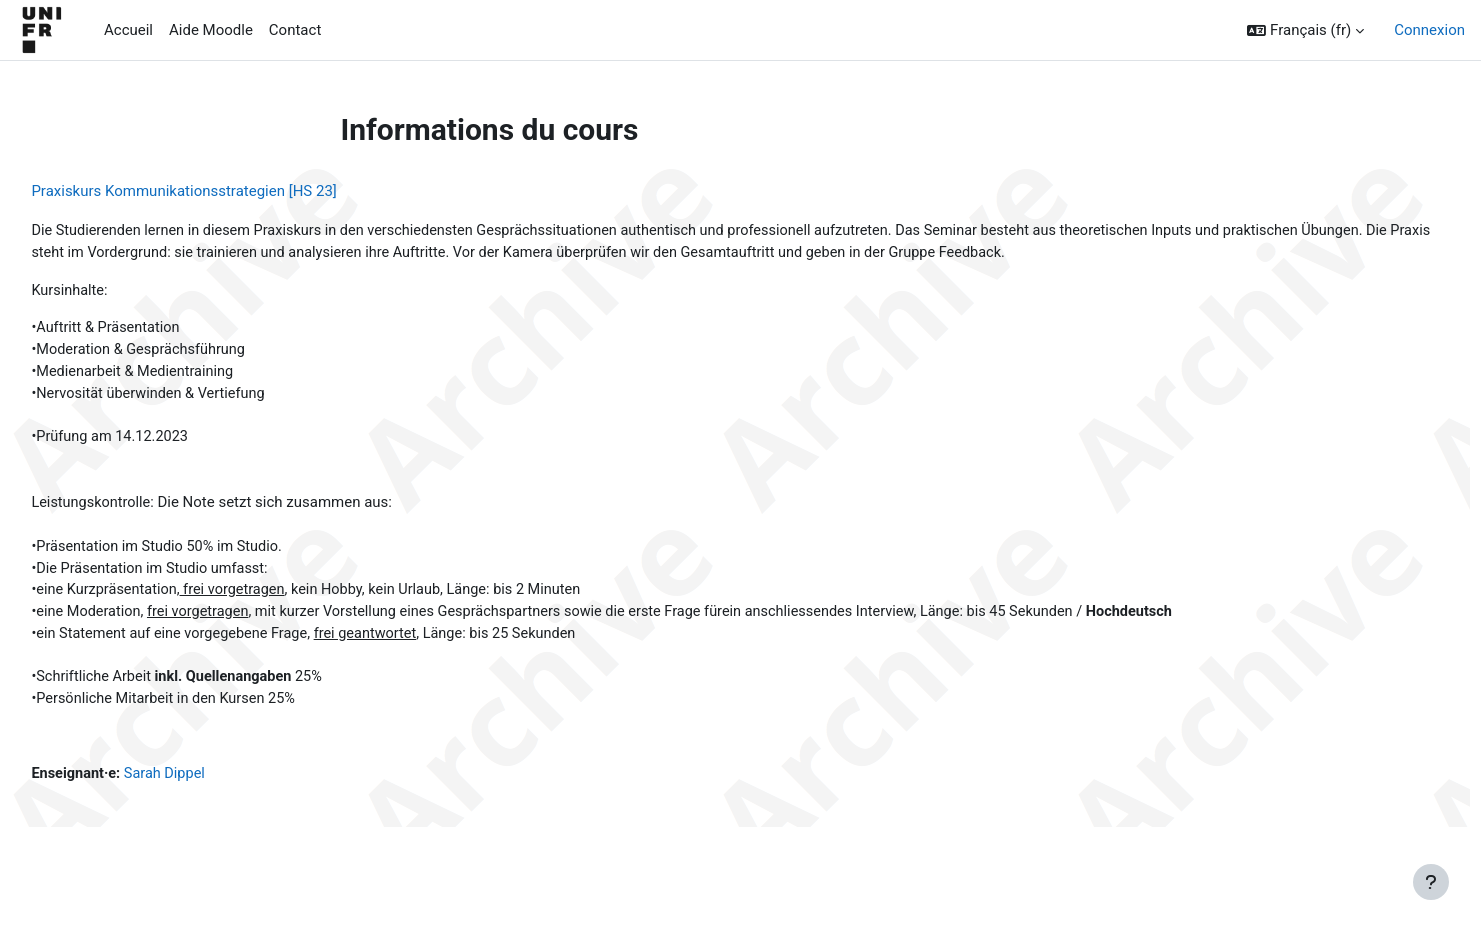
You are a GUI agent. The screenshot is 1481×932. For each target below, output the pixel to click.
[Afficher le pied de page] (1431, 882)
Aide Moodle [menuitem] (211, 30)
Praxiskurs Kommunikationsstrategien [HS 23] (228, 191)
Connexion (1429, 30)
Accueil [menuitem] (128, 30)
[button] (1305, 30)
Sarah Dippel (214, 789)
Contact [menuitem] (295, 30)
